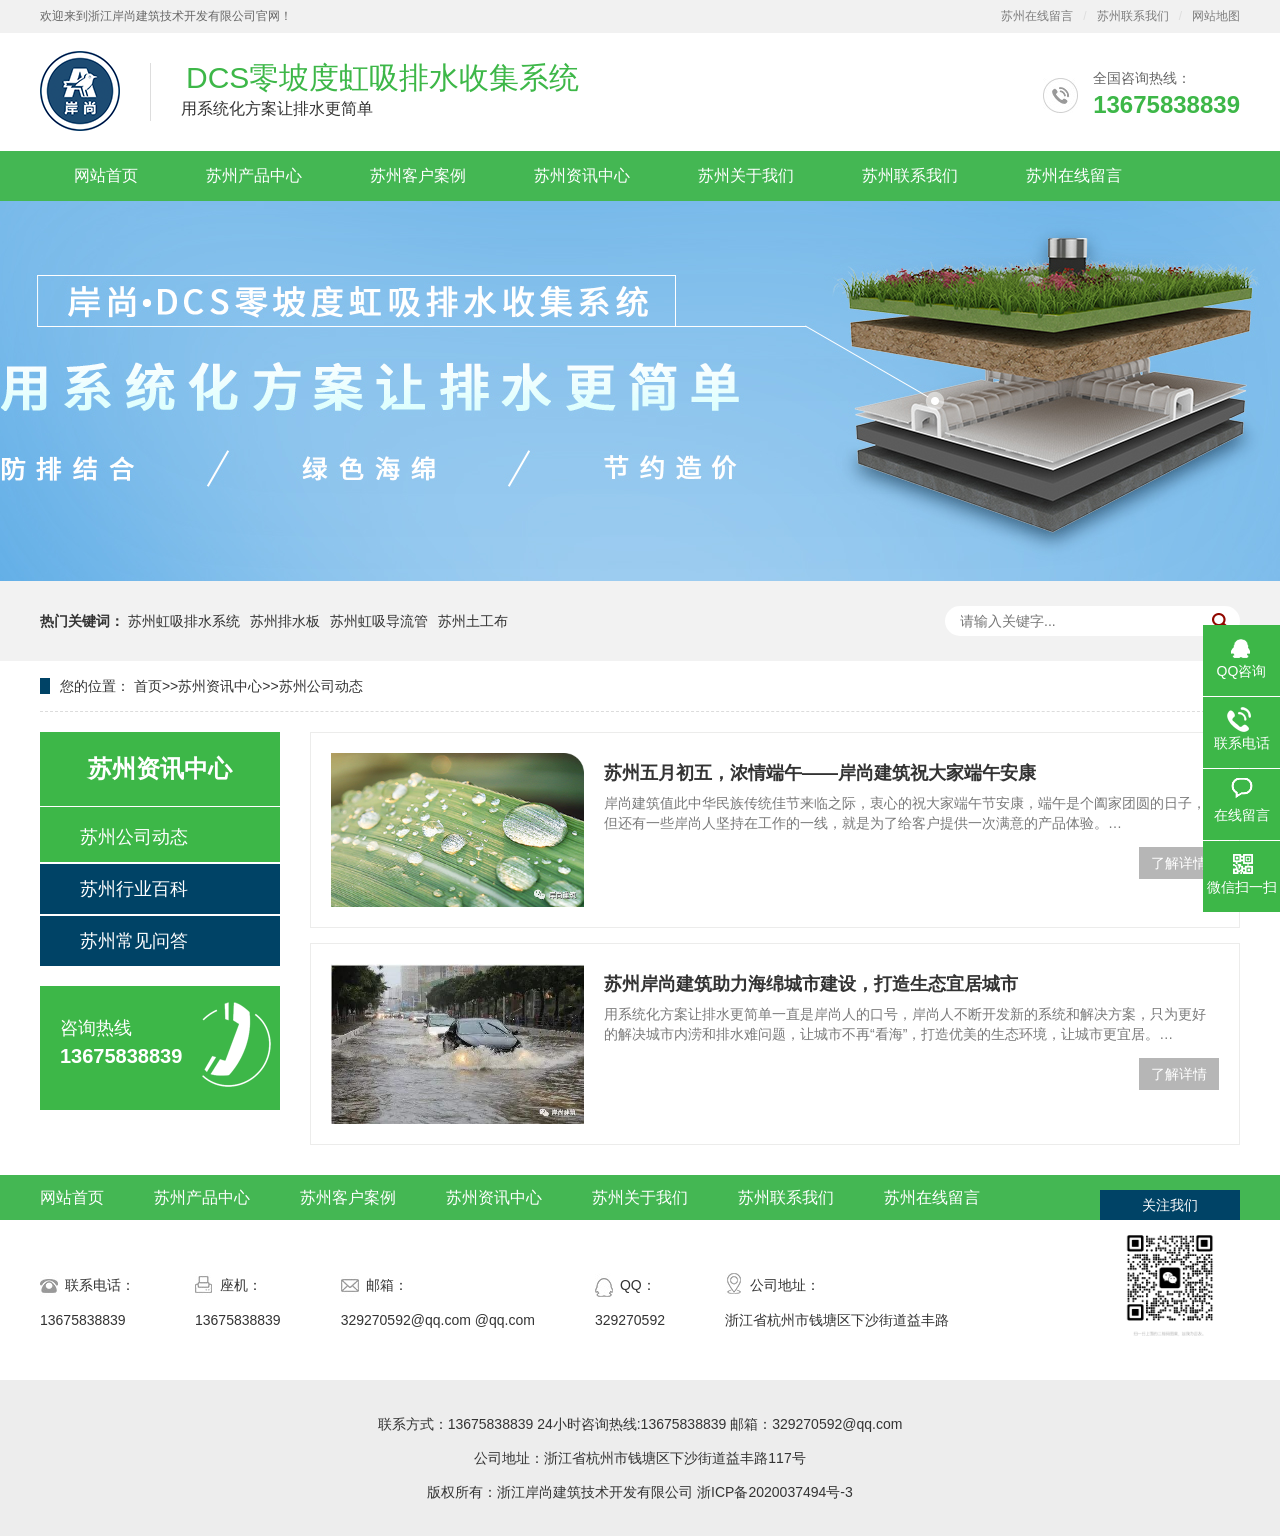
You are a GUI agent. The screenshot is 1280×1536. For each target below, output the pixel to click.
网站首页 (106, 175)
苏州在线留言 (1037, 16)
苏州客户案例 (418, 175)
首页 (148, 686)
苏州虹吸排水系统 (184, 621)
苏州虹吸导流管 (379, 621)
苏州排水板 (285, 621)
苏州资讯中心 (582, 175)
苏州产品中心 (254, 175)
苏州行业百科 (134, 889)
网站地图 (1216, 16)
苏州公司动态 (321, 686)
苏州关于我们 (746, 175)
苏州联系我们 (1133, 16)
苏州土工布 (473, 621)
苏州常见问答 (134, 941)
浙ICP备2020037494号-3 (775, 1492)
